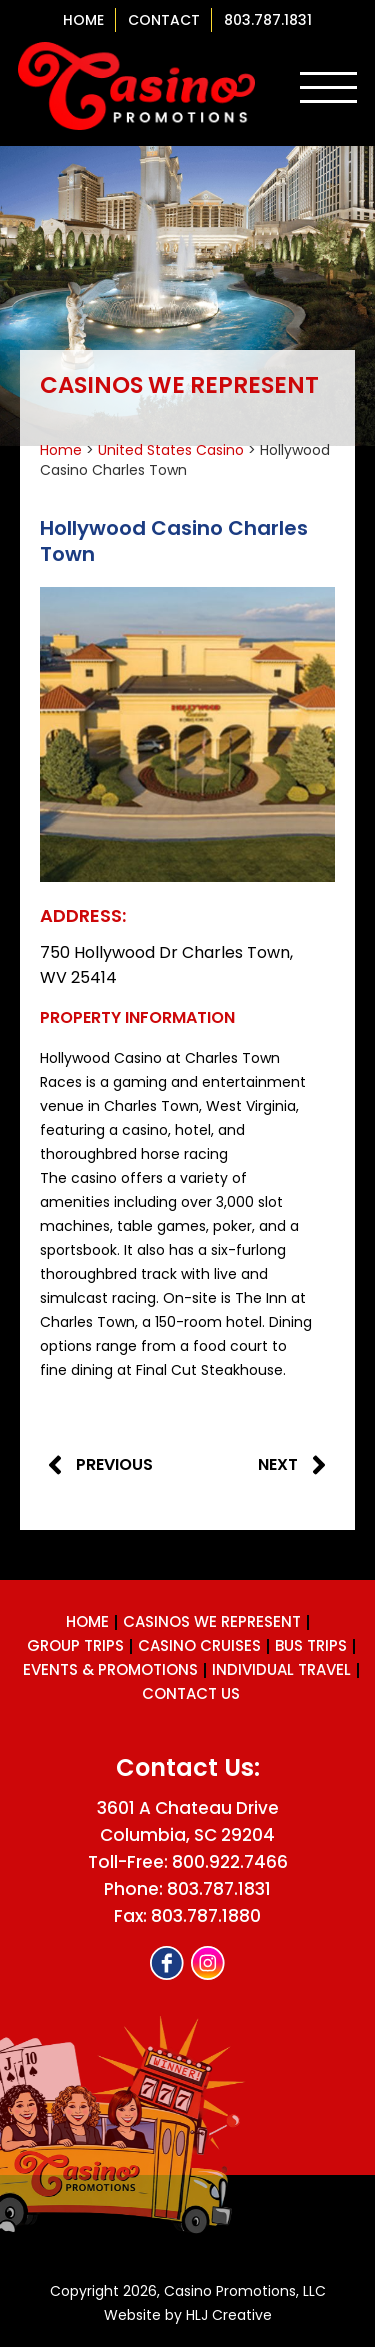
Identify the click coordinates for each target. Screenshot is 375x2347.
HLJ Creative (229, 2315)
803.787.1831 (268, 20)
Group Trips (75, 1645)
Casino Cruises (199, 1645)
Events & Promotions (110, 1669)
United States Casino (171, 450)
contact (164, 20)
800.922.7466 (230, 1862)
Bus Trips (311, 1645)
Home (83, 20)
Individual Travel (281, 1669)
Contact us (191, 1693)
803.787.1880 (206, 1916)
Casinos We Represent (212, 1621)
